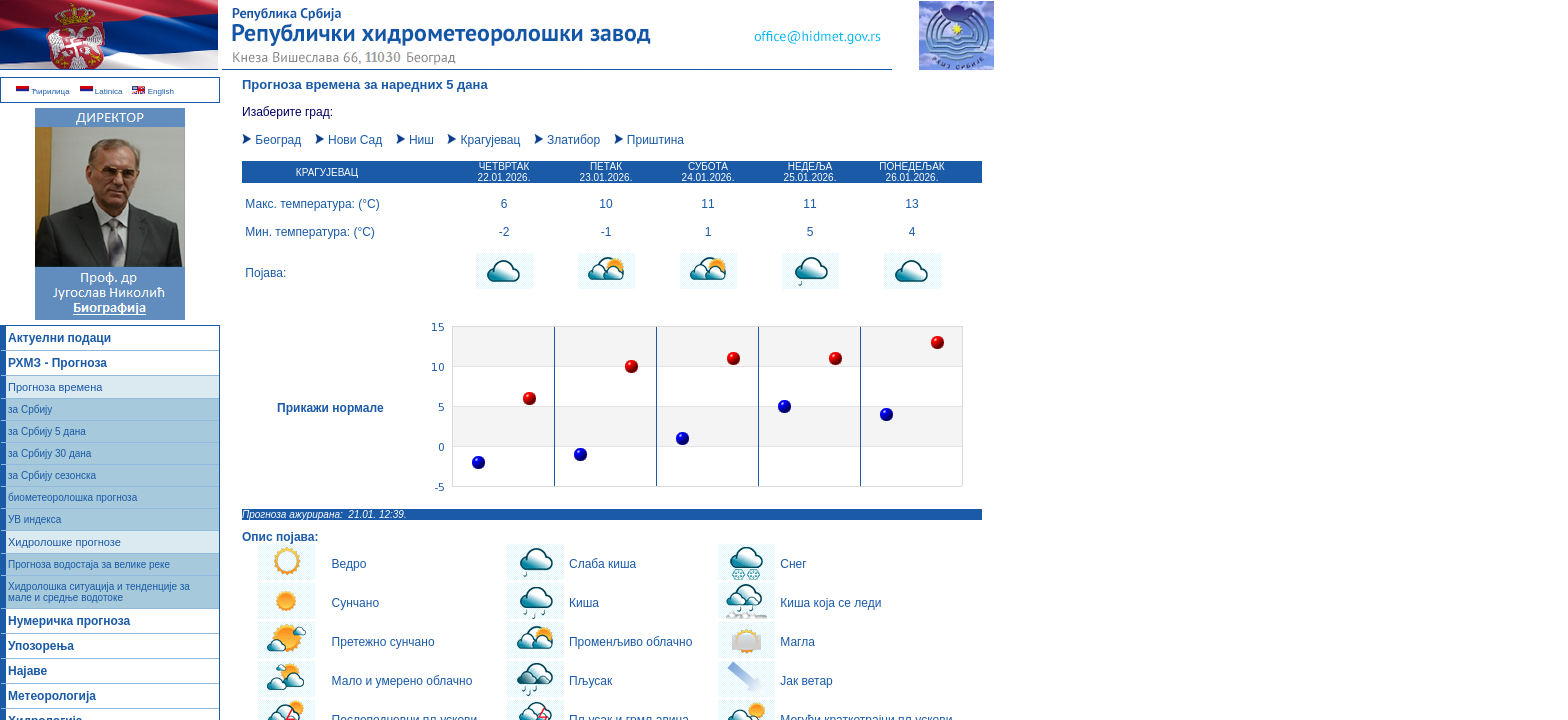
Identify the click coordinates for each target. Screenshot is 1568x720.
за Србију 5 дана (47, 431)
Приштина (649, 140)
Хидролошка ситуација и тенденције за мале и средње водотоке (99, 592)
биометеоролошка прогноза (72, 497)
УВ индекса (34, 519)
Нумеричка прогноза (69, 621)
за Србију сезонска (52, 475)
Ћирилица (43, 91)
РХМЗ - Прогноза (57, 363)
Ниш (415, 140)
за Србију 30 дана (49, 453)
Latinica (101, 91)
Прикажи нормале (330, 408)
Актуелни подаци (59, 338)
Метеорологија (52, 696)
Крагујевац (483, 140)
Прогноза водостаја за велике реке (89, 564)
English (152, 91)
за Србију (30, 409)
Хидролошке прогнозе (64, 542)
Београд (271, 140)
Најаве (27, 671)
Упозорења (41, 646)
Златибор (567, 140)
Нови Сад (349, 140)
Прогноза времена (55, 387)
